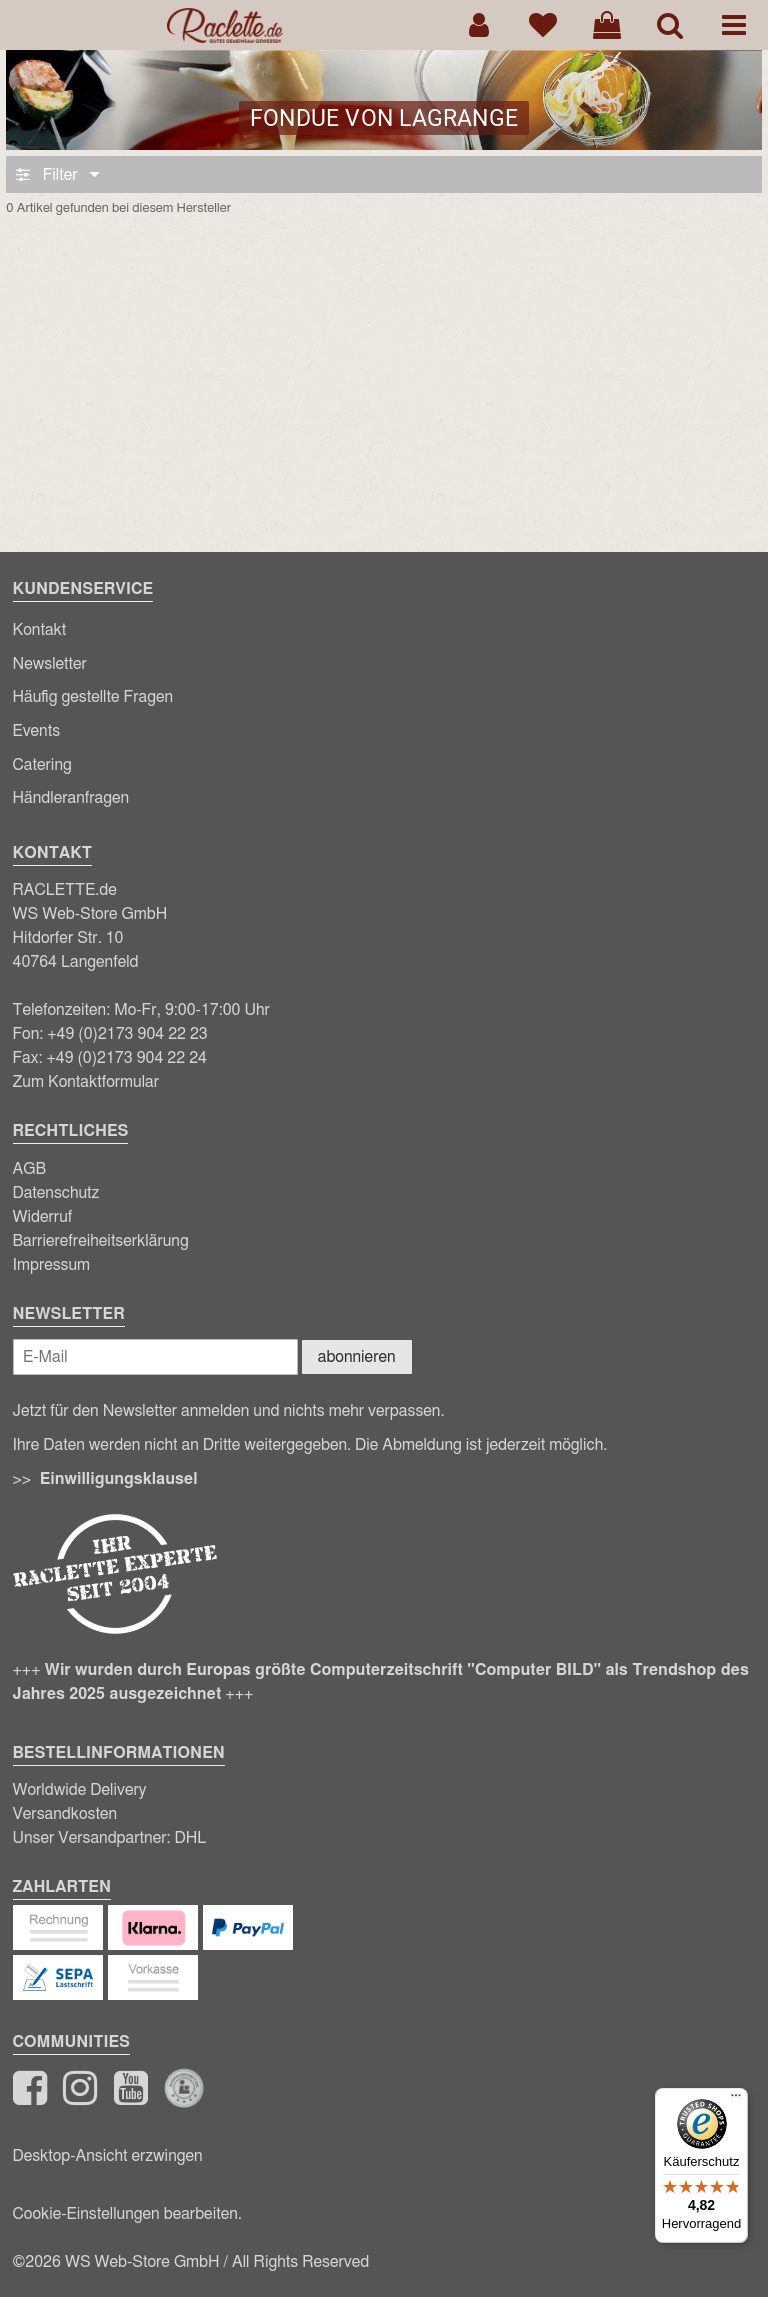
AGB (30, 1169)
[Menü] (736, 2100)
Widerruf (43, 1217)
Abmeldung (421, 1445)
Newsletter (50, 664)
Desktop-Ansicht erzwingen (108, 2156)
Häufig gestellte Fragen (93, 697)
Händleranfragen (71, 798)
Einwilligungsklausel (119, 1479)
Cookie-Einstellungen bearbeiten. (127, 2214)
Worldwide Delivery (80, 1790)
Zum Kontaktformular (86, 1082)
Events (37, 731)
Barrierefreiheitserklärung (101, 1241)
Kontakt (40, 630)
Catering (42, 765)
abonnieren (357, 1357)
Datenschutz (56, 1193)
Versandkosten (65, 1814)
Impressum (52, 1265)
